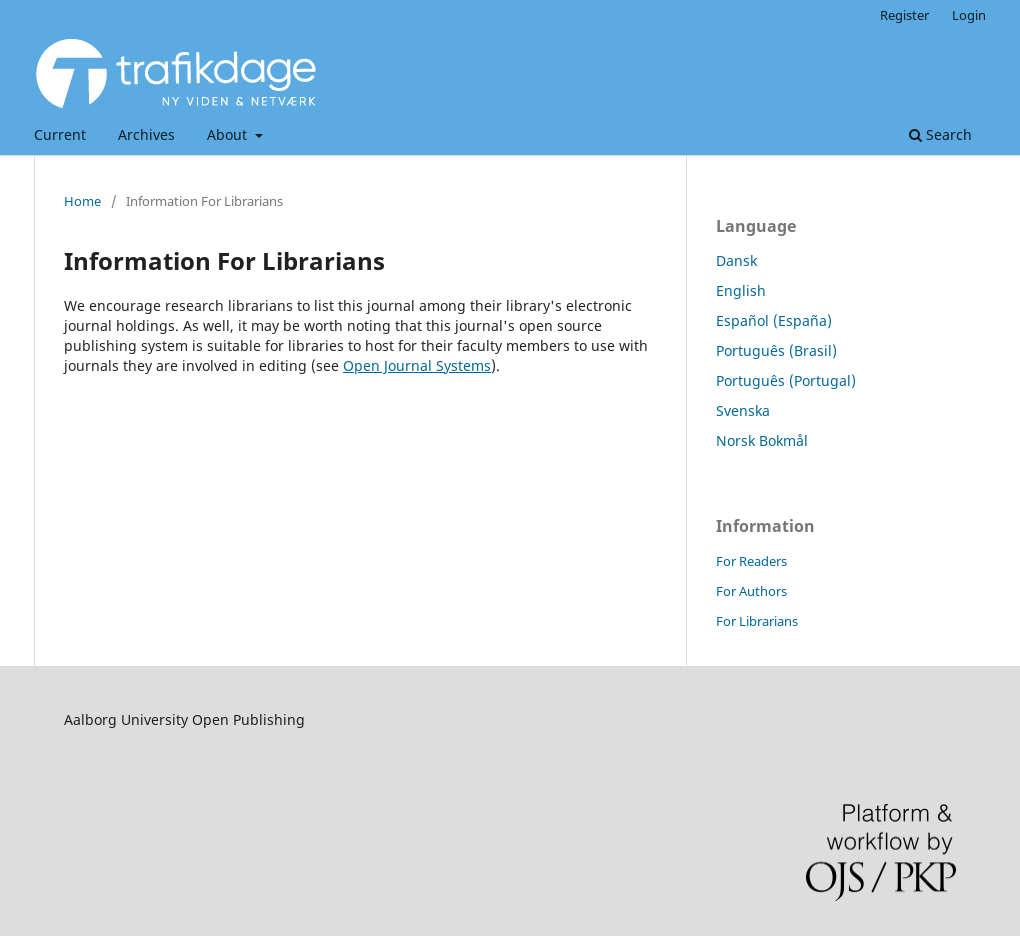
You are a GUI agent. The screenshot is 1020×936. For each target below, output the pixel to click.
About (229, 134)
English (741, 290)
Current (60, 134)
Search (940, 134)
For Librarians (757, 621)
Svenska (743, 410)
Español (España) (774, 320)
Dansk (736, 260)
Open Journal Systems (417, 365)
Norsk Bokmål (762, 440)
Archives (146, 134)
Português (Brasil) (776, 350)
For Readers (751, 561)
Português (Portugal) (786, 380)
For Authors (751, 591)
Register (904, 15)
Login (969, 15)
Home (82, 201)
